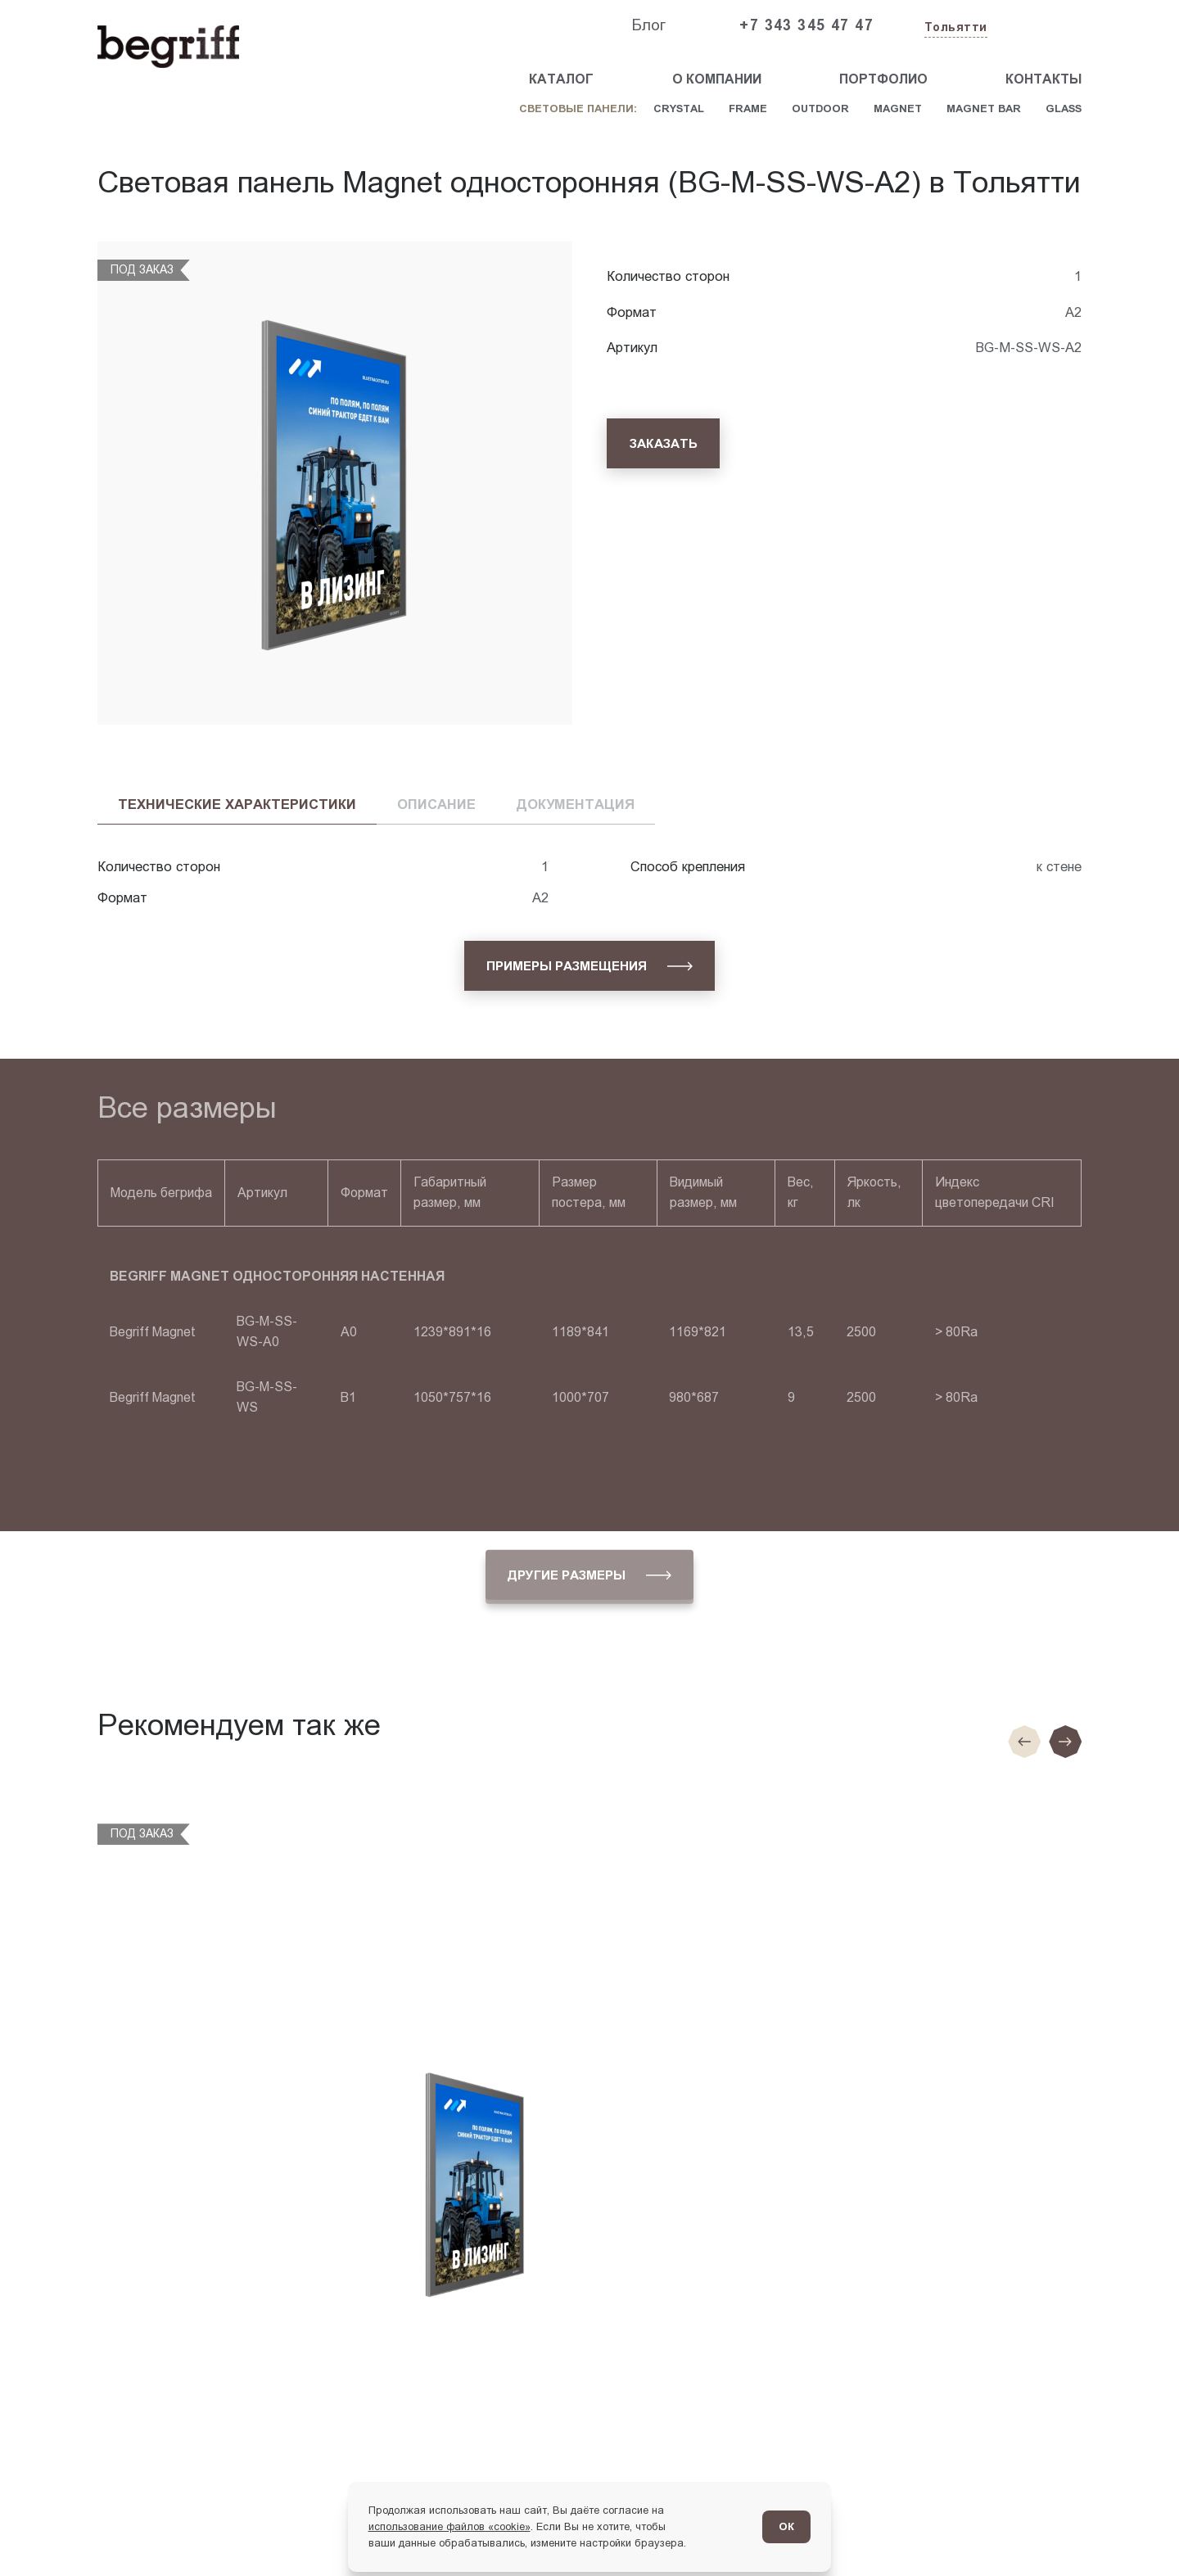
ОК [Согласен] (786, 2526)
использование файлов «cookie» (449, 2526)
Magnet (898, 108)
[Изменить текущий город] (954, 28)
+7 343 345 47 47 (806, 25)
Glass (1064, 108)
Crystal (678, 108)
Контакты (1043, 79)
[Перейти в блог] (1133, 2530)
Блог (648, 25)
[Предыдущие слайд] (1024, 1741)
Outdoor (820, 108)
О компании (716, 79)
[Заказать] (663, 443)
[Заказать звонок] (1044, 26)
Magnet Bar (983, 108)
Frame (748, 108)
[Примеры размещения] (590, 966)
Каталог (561, 79)
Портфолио (883, 79)
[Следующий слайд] (1065, 1741)
